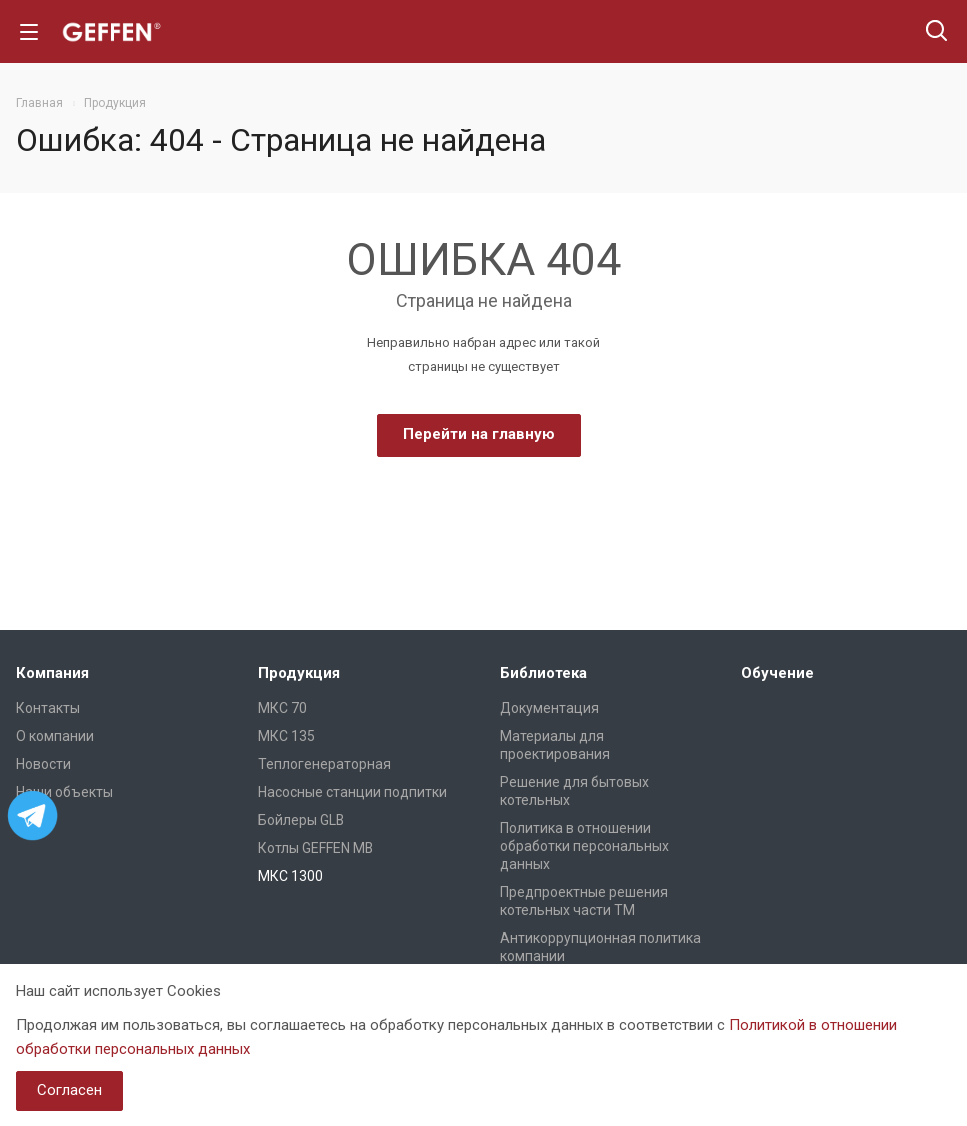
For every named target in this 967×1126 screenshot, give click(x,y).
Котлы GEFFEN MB (315, 848)
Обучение (777, 673)
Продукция (299, 673)
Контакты (48, 708)
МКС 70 (282, 708)
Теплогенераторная (324, 764)
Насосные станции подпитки (352, 792)
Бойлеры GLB (301, 820)
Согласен (69, 1090)
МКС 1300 (290, 876)
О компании (55, 736)
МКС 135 (286, 736)
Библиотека (543, 673)
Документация (549, 708)
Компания (52, 673)
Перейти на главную (479, 434)
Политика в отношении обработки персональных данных (584, 846)
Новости (43, 764)
